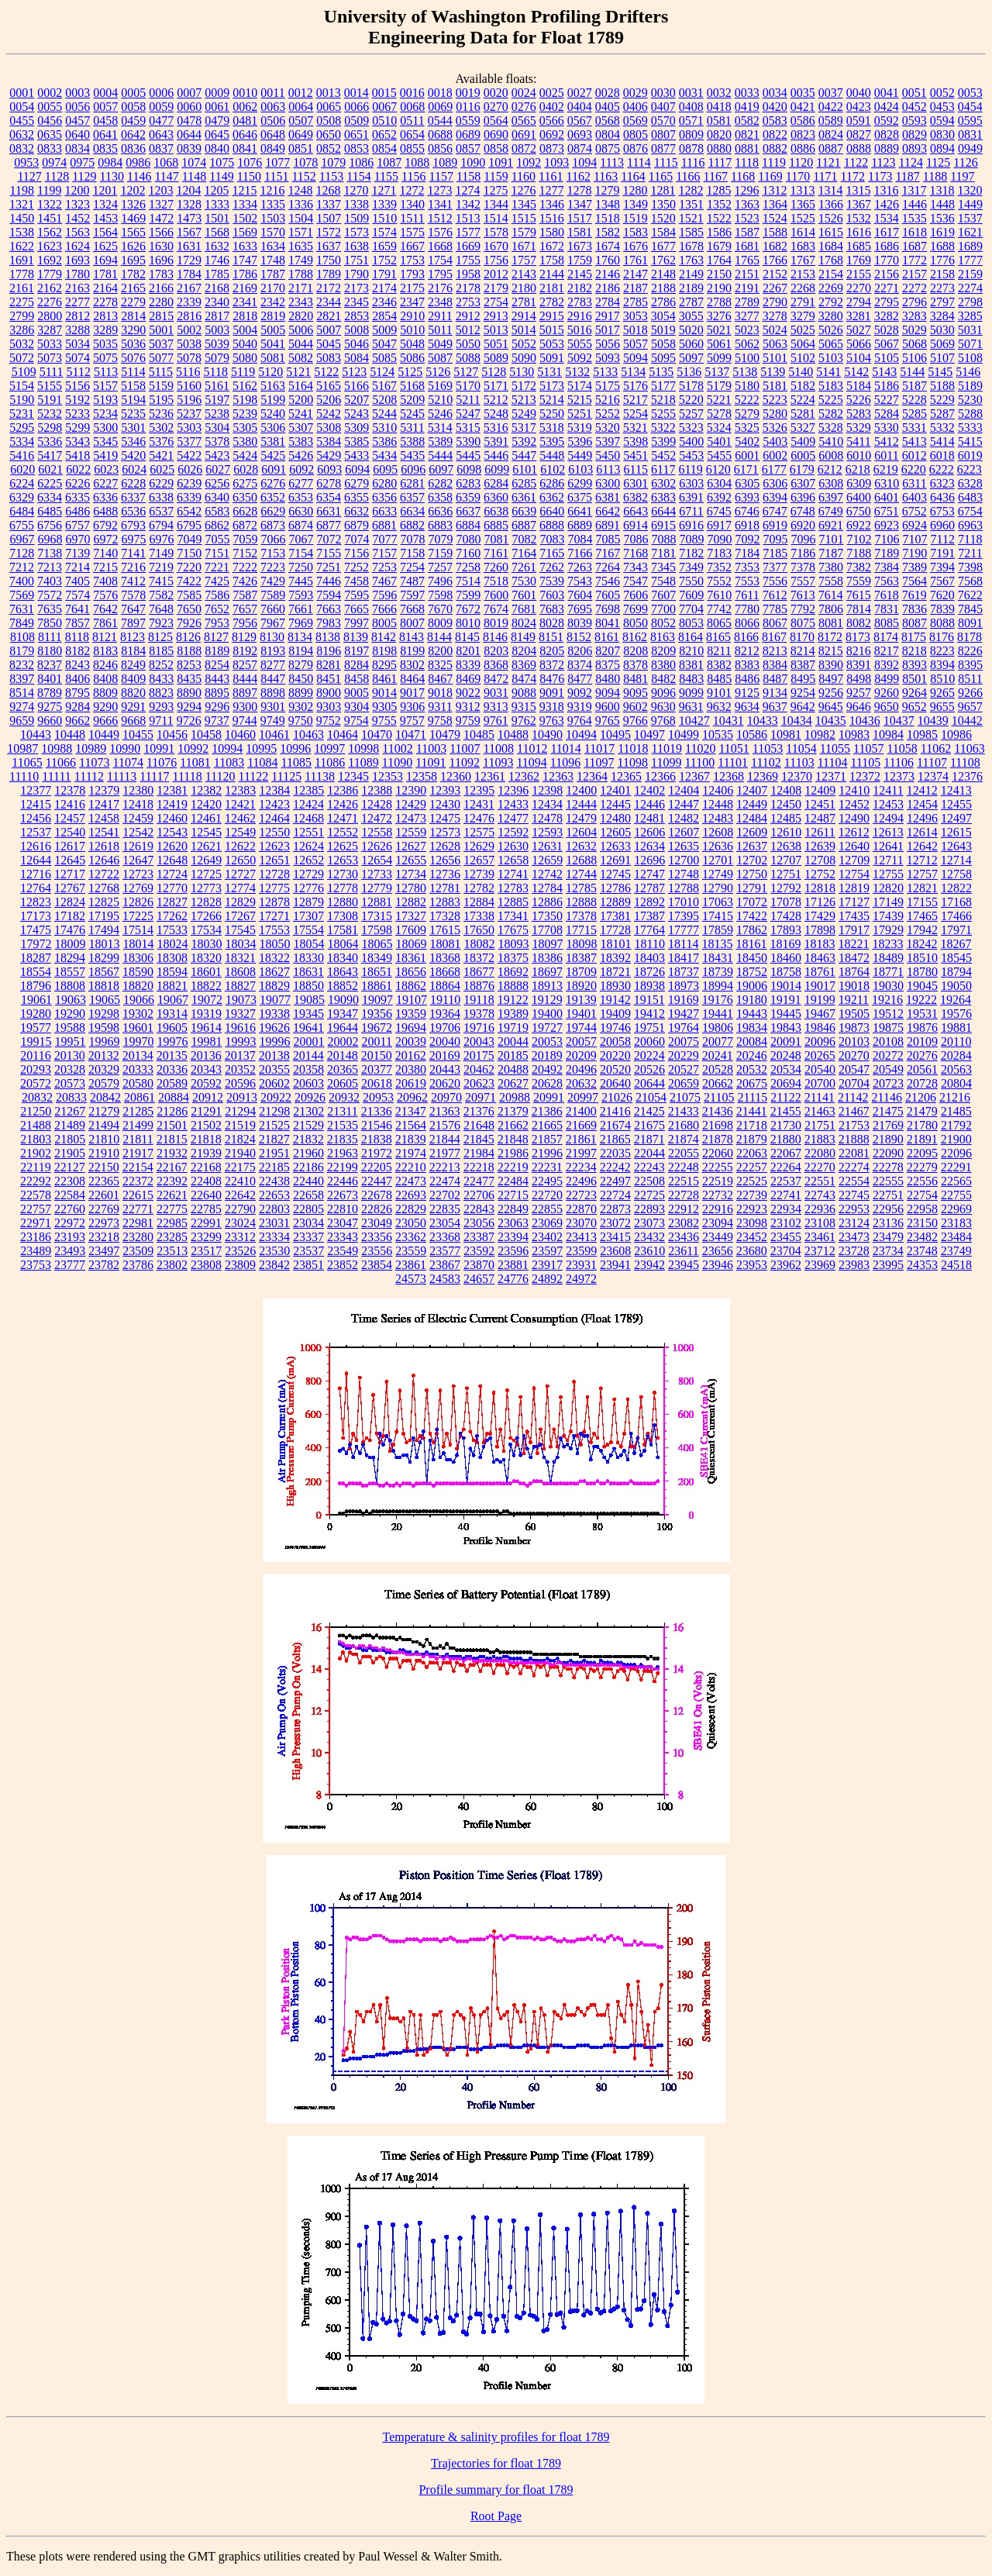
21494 (103, 1125)
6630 (300, 511)
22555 (888, 1181)
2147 (635, 274)
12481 (649, 818)
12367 (694, 776)
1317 (913, 190)
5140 (800, 371)
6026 (189, 469)
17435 (854, 915)
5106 (914, 357)
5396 (579, 441)
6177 (774, 469)
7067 (301, 539)
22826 (376, 1209)
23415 (615, 1236)
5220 (691, 399)
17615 (444, 929)
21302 (308, 1111)
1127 (29, 176)
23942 (649, 1264)
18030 (206, 943)
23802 (172, 1264)
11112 (89, 776)
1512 (440, 218)
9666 (105, 720)
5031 (970, 329)
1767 (802, 260)
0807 (663, 134)
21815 (172, 1139)
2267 (775, 288)
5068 (914, 343)
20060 (649, 1041)
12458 (103, 818)
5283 (858, 413)
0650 (328, 134)
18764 (854, 971)
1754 (440, 260)
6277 (300, 483)
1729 (189, 260)
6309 (858, 483)
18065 (377, 943)
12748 (683, 874)
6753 (942, 511)
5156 (77, 385)
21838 (376, 1139)
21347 (410, 1111)
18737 (683, 971)
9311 (440, 706)
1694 (105, 260)
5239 (244, 413)
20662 (717, 1083)
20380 (410, 1069)
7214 (77, 567)
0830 (942, 134)
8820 (133, 692)
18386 (547, 957)
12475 (444, 818)
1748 (272, 260)
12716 (35, 874)
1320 (969, 190)
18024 (172, 943)
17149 (888, 902)
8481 (635, 678)
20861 (139, 1097)
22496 (581, 1181)
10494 (581, 734)
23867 (444, 1264)
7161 (496, 553)
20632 (581, 1083)
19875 (888, 1027)
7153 (272, 553)
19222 (921, 999)
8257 (244, 664)
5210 (440, 399)
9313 (496, 706)
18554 (35, 971)
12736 (444, 874)
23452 (751, 1236)
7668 (412, 609)
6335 (77, 497)
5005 (272, 329)
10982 (819, 734)
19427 (683, 1013)
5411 (858, 441)
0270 (496, 106)
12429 (410, 804)
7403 (49, 581)
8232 (21, 664)
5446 (496, 455)
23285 (172, 1236)
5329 (858, 427)
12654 (376, 860)
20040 (444, 1041)
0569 (635, 120)
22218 (478, 1167)
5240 (272, 413)
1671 (524, 246)
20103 (854, 1041)
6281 (412, 483)
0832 (21, 148)
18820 (137, 985)
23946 (717, 1264)
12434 (547, 804)
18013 (104, 943)
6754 (970, 511)
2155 (858, 274)
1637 (328, 246)
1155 (386, 176)
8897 (244, 692)
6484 (21, 511)
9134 (775, 692)
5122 (326, 371)
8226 (970, 650)
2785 (635, 302)
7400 (21, 581)
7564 (914, 581)
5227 (886, 399)
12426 (342, 804)
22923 (751, 1209)
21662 (513, 1125)
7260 (496, 567)
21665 (547, 1125)
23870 (478, 1264)
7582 (161, 595)
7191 (942, 553)
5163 (272, 385)
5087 (440, 357)
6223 (969, 469)
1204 (188, 190)
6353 (300, 497)
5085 (384, 357)
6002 (775, 455)
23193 (69, 1236)
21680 (683, 1125)
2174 (384, 288)
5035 (105, 343)
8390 (830, 664)
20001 (309, 1041)
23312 (240, 1236)
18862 (410, 985)
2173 (356, 288)
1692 (49, 260)
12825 (103, 902)
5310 (384, 427)
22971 (35, 1222)
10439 (933, 720)
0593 (914, 120)
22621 (172, 1195)
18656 (410, 971)
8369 (524, 664)
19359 (410, 1013)
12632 (581, 846)
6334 (49, 497)
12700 (683, 860)
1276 (523, 190)
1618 (914, 232)
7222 (244, 567)
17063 (717, 902)
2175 (412, 288)
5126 (437, 371)
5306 (272, 427)
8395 (970, 664)
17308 (342, 915)
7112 (943, 539)
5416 (21, 455)
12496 (922, 818)
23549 (342, 1250)
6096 (413, 469)
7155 (328, 553)
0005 (133, 92)
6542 (189, 511)
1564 (105, 232)
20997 (582, 1097)
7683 (551, 609)
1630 (161, 246)
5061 (719, 343)
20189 (547, 1055)
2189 (691, 288)
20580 (137, 1083)
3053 (635, 315)
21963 (342, 1153)
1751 (356, 260)
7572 (49, 595)
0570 (663, 120)
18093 (513, 943)
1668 (440, 246)
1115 (666, 162)
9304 (356, 706)
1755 (468, 260)
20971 (480, 1097)
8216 (858, 650)
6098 (468, 469)
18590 (137, 971)
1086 (361, 162)
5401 (719, 441)
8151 (551, 636)
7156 (356, 553)
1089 (444, 162)
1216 (272, 190)
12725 (206, 874)
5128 (493, 371)
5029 (914, 329)
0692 (551, 134)
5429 (328, 455)
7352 (719, 567)
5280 (775, 413)
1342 (468, 204)
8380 (663, 664)
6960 (942, 525)
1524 (775, 218)
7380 (830, 567)
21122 (785, 1097)
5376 (161, 441)
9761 (496, 720)
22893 (649, 1209)
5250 (551, 413)
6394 (775, 497)
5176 (635, 385)
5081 (272, 357)
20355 (274, 1069)
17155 (922, 902)
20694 (785, 1083)
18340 (342, 957)
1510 (384, 218)
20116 (35, 1055)
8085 (886, 622)
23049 (376, 1222)
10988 (56, 748)
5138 (744, 371)
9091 (551, 692)
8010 (468, 622)
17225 (137, 915)
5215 (579, 399)
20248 (785, 1055)
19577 (35, 1027)
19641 (308, 1027)
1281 (662, 190)
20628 (547, 1083)
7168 (635, 553)
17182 (69, 915)
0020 (496, 92)
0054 (21, 106)
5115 (161, 371)
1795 (440, 274)
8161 (606, 636)
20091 (785, 1041)
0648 (272, 134)
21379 (513, 1111)
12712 (922, 860)
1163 (606, 176)
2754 (496, 302)
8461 (384, 678)
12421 (240, 804)
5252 (607, 413)
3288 (77, 329)
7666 (384, 609)
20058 (615, 1041)
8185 (161, 650)
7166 (579, 553)
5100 (747, 357)
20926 (310, 1097)
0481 (244, 120)
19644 (342, 1027)
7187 (830, 553)
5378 (217, 441)
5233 (77, 413)
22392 (172, 1181)
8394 (942, 664)
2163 (77, 288)
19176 (717, 999)
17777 (683, 929)
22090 (888, 1153)
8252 (161, 664)
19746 (615, 1027)
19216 (887, 999)
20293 (35, 1069)
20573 (69, 1083)
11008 (499, 748)
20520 (615, 1069)
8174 (885, 636)
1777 (970, 260)
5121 (298, 371)
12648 (172, 860)
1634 (272, 246)
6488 (105, 511)
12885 (513, 902)
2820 (300, 315)
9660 (49, 720)
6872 (244, 525)
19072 (206, 999)
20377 (376, 1069)
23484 (956, 1236)
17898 (819, 929)
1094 (584, 162)
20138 (274, 1055)
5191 (49, 399)
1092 (528, 162)
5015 (551, 329)
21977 (444, 1153)
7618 (886, 595)
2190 (719, 288)
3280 (830, 315)
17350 (547, 915)
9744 (244, 720)
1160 (524, 176)
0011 (272, 92)
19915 (36, 1041)
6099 (496, 469)
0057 (105, 106)
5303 (189, 427)
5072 (21, 357)
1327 (161, 204)
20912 (207, 1097)
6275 (244, 483)
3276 (719, 315)
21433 (683, 1111)
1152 (303, 176)
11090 (397, 762)
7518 (496, 581)
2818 (244, 315)
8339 (468, 664)
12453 (888, 804)
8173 (858, 636)
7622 (970, 595)
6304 (719, 483)
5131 (549, 371)
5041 (272, 343)
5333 (970, 427)
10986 (956, 734)
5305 (244, 427)
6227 (105, 483)
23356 (376, 1236)
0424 (886, 106)
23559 (410, 1250)
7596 (384, 595)
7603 (551, 595)
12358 (421, 776)
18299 (103, 957)
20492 (547, 1069)
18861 (376, 985)
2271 (886, 288)
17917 (854, 929)
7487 (412, 581)
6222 (941, 469)
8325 (440, 664)
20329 (103, 1069)
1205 (216, 190)
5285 (914, 413)
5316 (496, 427)
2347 (412, 302)
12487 (819, 818)
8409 (133, 678)
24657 (478, 1278)
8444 (244, 678)
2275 (21, 302)
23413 (581, 1236)
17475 (35, 929)
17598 (376, 929)
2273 (942, 288)
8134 (300, 636)
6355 (356, 497)
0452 (914, 106)
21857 (547, 1139)
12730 (342, 874)
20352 (240, 1069)
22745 (854, 1195)
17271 (274, 915)
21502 (206, 1125)
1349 (635, 204)
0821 (747, 134)
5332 (942, 427)
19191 (785, 999)
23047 (342, 1222)
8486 (747, 678)
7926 (189, 622)
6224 (21, 483)
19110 (445, 999)
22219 (513, 1167)
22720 (547, 1195)
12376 (967, 776)
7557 (802, 581)
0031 (691, 92)
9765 (607, 720)
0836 (133, 148)
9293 (161, 706)
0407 (663, 106)
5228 (914, 399)
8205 (551, 650)
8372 (551, 664)
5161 (217, 385)
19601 (137, 1027)
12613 (888, 832)
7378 (802, 567)
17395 (683, 915)
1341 (440, 204)
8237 (49, 664)
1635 (300, 246)
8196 (328, 650)
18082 (479, 943)
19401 (581, 1013)
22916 (717, 1209)
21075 (685, 1097)
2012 (496, 274)
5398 (635, 441)
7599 (468, 595)
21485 (956, 1111)
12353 (387, 776)
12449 (751, 804)
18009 (70, 943)
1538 (21, 232)
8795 (77, 692)
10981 (785, 734)
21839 (410, 1139)
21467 (854, 1111)
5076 (133, 357)
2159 (970, 274)
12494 (888, 818)
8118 (77, 636)
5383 (300, 441)
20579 (103, 1083)
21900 (956, 1139)
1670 (496, 246)
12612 (854, 832)
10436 (864, 720)
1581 (579, 232)
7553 (747, 581)
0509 (356, 120)
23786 (137, 1264)
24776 (513, 1278)
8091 (970, 622)
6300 (607, 483)
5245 (412, 413)
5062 (747, 343)
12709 (854, 860)
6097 (441, 469)
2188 (663, 288)
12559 (410, 832)
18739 (717, 971)
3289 (105, 329)
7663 (328, 609)
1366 (830, 204)
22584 (69, 1195)
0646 (244, 134)
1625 (105, 246)
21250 (35, 1111)
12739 (478, 874)
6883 (440, 525)
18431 (717, 957)
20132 (103, 1055)
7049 (189, 539)
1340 (412, 204)
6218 (858, 469)
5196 (189, 399)
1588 (775, 232)
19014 (785, 985)
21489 (69, 1125)
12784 (547, 888)
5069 (942, 343)
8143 (411, 636)
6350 (244, 497)
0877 (663, 148)
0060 (189, 106)
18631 (308, 971)
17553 (274, 929)
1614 (802, 232)
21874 (683, 1139)
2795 (886, 302)
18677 (478, 971)
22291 (956, 1167)
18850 (308, 985)
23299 (206, 1236)
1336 (300, 204)
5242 (328, 413)
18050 (275, 943)
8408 (105, 678)
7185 (775, 553)
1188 (935, 176)
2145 (579, 274)
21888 (854, 1139)
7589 (272, 595)
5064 (802, 343)
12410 (854, 790)
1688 (942, 246)
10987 (22, 748)
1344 (496, 204)
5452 (663, 455)
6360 (496, 497)
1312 (774, 190)
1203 (160, 190)
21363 (444, 1111)
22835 (444, 1209)
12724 (172, 874)
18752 (751, 971)
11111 (56, 776)
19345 (308, 1013)
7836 (914, 609)
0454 (970, 106)
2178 (468, 288)
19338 (274, 1013)
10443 (35, 734)
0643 (161, 134)
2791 (802, 302)
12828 (206, 902)
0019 (468, 92)
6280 (384, 483)
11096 (565, 762)
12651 (274, 860)
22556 (922, 1181)
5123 (354, 371)
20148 (342, 1055)
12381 (172, 790)
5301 (133, 427)
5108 (970, 357)
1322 (49, 204)
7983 (328, 622)
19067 (172, 999)
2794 (858, 302)
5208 (384, 399)
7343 (635, 567)
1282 (690, 190)
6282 (440, 483)
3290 (133, 329)
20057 (581, 1041)
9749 (272, 720)
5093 (607, 357)
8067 (775, 622)
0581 (719, 120)
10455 (137, 734)
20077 (717, 1041)
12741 (513, 874)
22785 (206, 1209)
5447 (524, 455)
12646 (103, 860)
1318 (941, 190)
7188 (858, 553)
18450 (751, 957)
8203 (496, 650)
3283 (914, 315)
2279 (133, 302)
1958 (468, 274)
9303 (328, 706)
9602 (635, 706)
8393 (914, 664)
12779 (376, 888)
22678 (376, 1195)
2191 (747, 288)
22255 (717, 1167)
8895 (217, 692)
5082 (300, 357)
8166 (746, 636)
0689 (468, 134)
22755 (956, 1195)
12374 (933, 776)
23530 (274, 1250)
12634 (649, 846)
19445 (785, 1013)
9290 (105, 706)
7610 (719, 595)
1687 (914, 246)
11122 (254, 776)
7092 (747, 539)
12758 (956, 874)
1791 (384, 274)
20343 (206, 1069)
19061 (36, 999)
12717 (69, 874)
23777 (69, 1264)
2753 (468, 302)
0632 (21, 134)
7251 (328, 567)
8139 (355, 636)
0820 (719, 134)
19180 (751, 999)
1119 (774, 162)
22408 (206, 1181)
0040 (858, 92)
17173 (35, 915)
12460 (172, 818)
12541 (103, 832)
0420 (775, 106)
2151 (747, 274)
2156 (886, 274)
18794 (956, 971)
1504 (300, 218)
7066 (273, 539)
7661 (300, 609)
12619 (137, 846)
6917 (719, 525)
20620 (444, 1083)
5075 (105, 357)
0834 (77, 148)
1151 (276, 176)
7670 (440, 609)
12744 (581, 874)
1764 (719, 260)
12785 (581, 888)
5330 (886, 427)
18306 (137, 957)
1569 (244, 232)
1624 (77, 246)
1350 (663, 204)
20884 (173, 1097)
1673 (579, 246)
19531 (922, 1013)
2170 (272, 288)
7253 (384, 567)
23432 (649, 1236)
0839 (189, 148)
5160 (189, 385)
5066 (858, 343)
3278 (775, 315)
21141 (819, 1097)
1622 (21, 246)
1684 (830, 246)
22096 (956, 1153)
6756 (49, 525)
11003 (431, 748)
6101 (524, 469)
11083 (229, 762)
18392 (615, 957)
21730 (785, 1125)
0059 (161, 106)
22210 (410, 1167)
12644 (35, 860)
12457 (69, 818)
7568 (970, 581)
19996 (275, 1041)
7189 (886, 553)
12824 (69, 902)
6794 (161, 525)
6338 (161, 497)
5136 (689, 371)
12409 (819, 790)
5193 (105, 399)
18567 (103, 971)
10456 (172, 734)
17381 (615, 915)
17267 (240, 915)
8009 (440, 622)
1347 (579, 204)
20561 (922, 1069)
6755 (21, 525)
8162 (634, 636)
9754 (356, 720)
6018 (942, 455)
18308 (172, 957)
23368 (444, 1236)
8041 (607, 622)
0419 (747, 106)
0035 (802, 92)
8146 (495, 636)
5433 (356, 455)
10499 (683, 734)
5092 (579, 357)
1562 (49, 232)
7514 (468, 581)
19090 (343, 999)
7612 (775, 595)
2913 (496, 315)
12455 (956, 804)
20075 (683, 1041)
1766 (775, 260)
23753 (35, 1264)
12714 (956, 860)
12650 (240, 860)
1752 (384, 260)
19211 (854, 999)
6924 (914, 525)
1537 (970, 218)
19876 (922, 1027)
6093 (329, 469)
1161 (551, 176)
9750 (300, 720)
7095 (775, 539)
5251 (579, 413)
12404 (683, 790)
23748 (922, 1250)
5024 (775, 329)
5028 (886, 329)
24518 (956, 1264)
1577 (468, 232)
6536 (133, 511)
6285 (524, 483)
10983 (854, 734)
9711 (161, 720)
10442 (967, 720)
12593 (547, 832)
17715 (581, 929)
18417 (683, 957)
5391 (496, 441)
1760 (607, 260)
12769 (137, 888)
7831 (886, 609)
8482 (663, 678)
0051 (914, 92)
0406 (635, 106)
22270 (819, 1167)
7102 (859, 539)
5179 (719, 385)
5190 (21, 399)
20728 (922, 1083)
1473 (189, 218)
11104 (833, 762)
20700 (819, 1083)
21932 (172, 1153)
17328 (444, 915)
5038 (189, 343)
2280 (161, 302)
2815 (161, 315)
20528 (717, 1069)
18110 (650, 943)
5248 (496, 413)
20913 (241, 1097)
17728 (615, 929)
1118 (747, 162)
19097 (377, 999)
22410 (240, 1181)
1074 (193, 162)
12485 (785, 818)
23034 (308, 1222)
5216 (607, 399)
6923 (886, 525)
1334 (244, 204)
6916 (691, 525)
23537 (308, 1250)
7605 (607, 595)
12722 (103, 874)
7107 (915, 539)
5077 (161, 357)
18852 (342, 985)
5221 (719, 399)
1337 (328, 204)
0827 (858, 134)
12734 (410, 874)
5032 (21, 343)
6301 (635, 483)
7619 (914, 595)
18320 (206, 957)
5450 (607, 455)
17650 (478, 929)
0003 (77, 92)
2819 (272, 315)
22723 (581, 1195)
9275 (49, 706)
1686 (886, 246)
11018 (633, 748)
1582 (607, 232)
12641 (888, 846)
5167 (384, 385)
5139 (772, 371)
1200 (76, 190)
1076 (249, 162)
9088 (524, 692)
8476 (551, 678)
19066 (138, 999)
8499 (886, 678)
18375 (513, 957)
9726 (189, 720)
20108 (888, 1041)
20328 (69, 1069)
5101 (775, 357)
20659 (683, 1083)
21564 (410, 1125)
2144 (551, 274)
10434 (796, 720)
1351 (691, 204)
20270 (854, 1055)
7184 (747, 553)
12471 (342, 818)
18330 (308, 957)
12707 (785, 860)
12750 (751, 874)
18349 (376, 957)
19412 (649, 1013)
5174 (579, 385)
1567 (189, 232)
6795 (189, 525)
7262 (551, 567)
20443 (444, 1069)
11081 (195, 762)
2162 (49, 288)
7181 (663, 553)
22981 (137, 1222)
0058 (133, 106)
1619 (942, 232)
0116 (468, 106)
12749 (717, 874)
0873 (551, 148)
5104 (858, 357)
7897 (133, 622)
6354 (328, 497)
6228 (133, 483)
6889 (579, 525)
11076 (161, 762)
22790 (240, 1209)
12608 (717, 832)
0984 (110, 162)
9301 (272, 706)
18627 (274, 971)
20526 (649, 1069)
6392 (719, 497)
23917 (547, 1264)
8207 (607, 650)
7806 (830, 609)
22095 (922, 1153)
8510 (942, 678)
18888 (513, 985)
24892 (547, 1278)
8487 (775, 678)
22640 (206, 1195)
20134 (137, 1055)
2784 (607, 302)
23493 (69, 1250)
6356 (384, 497)
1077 (277, 162)
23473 (854, 1236)
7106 (887, 539)
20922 (275, 1097)
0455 (21, 120)
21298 (274, 1111)
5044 (300, 343)
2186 (607, 288)
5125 (410, 371)
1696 (161, 260)
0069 (440, 106)
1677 (663, 246)
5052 (524, 343)
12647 (137, 860)
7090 (720, 539)
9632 (719, 706)
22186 (308, 1167)
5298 (49, 427)
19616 (240, 1027)
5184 (858, 385)
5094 (635, 357)
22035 (615, 1153)
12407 (751, 790)
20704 (854, 1083)
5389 (440, 441)
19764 (683, 1027)
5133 (605, 371)
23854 (376, 1264)
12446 (649, 804)
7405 (77, 581)
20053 (547, 1041)
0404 (579, 106)
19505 (854, 1013)
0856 (440, 148)
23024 (240, 1222)
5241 (300, 413)
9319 (579, 706)
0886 (802, 148)
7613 (802, 595)
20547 (854, 1069)
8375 (607, 664)
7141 (133, 553)
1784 (189, 274)
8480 (607, 678)
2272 (914, 288)
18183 (819, 943)
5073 (49, 357)
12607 (683, 832)
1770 (886, 260)
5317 (524, 427)
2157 (914, 274)
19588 (69, 1027)
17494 (103, 929)
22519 (717, 1181)
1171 (825, 176)
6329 (21, 497)
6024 (134, 469)
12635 (683, 846)
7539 (551, 581)
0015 (384, 92)
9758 (440, 720)
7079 (441, 539)
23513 (172, 1250)
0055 (49, 106)
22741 (785, 1195)
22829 (410, 1209)
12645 (69, 860)
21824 (240, 1139)
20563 (956, 1069)
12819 (854, 888)
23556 (376, 1250)
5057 (635, 343)
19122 (513, 999)
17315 (376, 915)
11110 (24, 776)
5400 (691, 441)
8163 (662, 636)
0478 (189, 120)
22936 (819, 1209)
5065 (830, 343)
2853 (356, 315)
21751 (819, 1125)
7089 (692, 539)
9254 (802, 692)
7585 (189, 595)
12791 (751, 888)
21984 (478, 1153)
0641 (105, 134)
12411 (888, 790)
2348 (440, 302)
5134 (633, 371)
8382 (719, 664)
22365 (103, 1181)
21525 (274, 1125)
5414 (942, 441)
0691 (524, 134)
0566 (551, 120)
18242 (921, 943)
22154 (137, 1167)
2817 (217, 315)
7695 (579, 609)
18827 (240, 985)
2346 (384, 302)
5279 (747, 413)
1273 (439, 190)
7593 (300, 595)
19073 (241, 999)
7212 (21, 567)
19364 (444, 1013)
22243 (649, 1167)
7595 (356, 595)
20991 (548, 1097)
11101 (733, 762)
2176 (440, 288)
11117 (154, 776)
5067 (886, 343)
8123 (132, 636)
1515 (524, 218)
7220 (189, 567)
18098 (582, 943)
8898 (272, 692)
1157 (441, 176)
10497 (649, 734)
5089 (496, 357)
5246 (440, 413)
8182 (77, 650)
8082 (858, 622)
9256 (830, 692)
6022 (78, 469)
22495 (547, 1181)
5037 (161, 343)
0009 (217, 92)
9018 (440, 692)
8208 (635, 650)
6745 (719, 511)
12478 (547, 818)
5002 (189, 329)
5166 (356, 385)
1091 (500, 162)
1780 (77, 274)
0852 (328, 148)
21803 (35, 1139)
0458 (105, 120)
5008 (356, 329)
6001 (747, 455)
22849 (513, 1209)
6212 (830, 469)
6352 (272, 497)
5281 (802, 413)
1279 (606, 190)
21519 (240, 1125)
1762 (663, 260)
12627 (410, 846)
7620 (942, 595)
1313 (802, 190)
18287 (35, 957)
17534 (206, 929)
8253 (189, 664)
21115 (752, 1097)
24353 (922, 1264)
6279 (356, 483)
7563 (886, 581)
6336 (105, 497)
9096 (663, 692)
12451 (819, 804)
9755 (384, 720)
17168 (956, 902)
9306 (412, 706)
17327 (410, 915)
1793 (412, 274)
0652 (384, 134)
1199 (49, 190)
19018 (854, 985)
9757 (412, 720)
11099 (666, 762)
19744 (581, 1027)
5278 (719, 413)
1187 (907, 176)
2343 (300, 302)
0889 (886, 148)
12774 (240, 888)
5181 (775, 385)
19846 (819, 1027)
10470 (376, 734)
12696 (649, 860)
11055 (835, 748)
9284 (77, 706)
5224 (802, 399)
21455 (785, 1111)
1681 (747, 246)
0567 (579, 120)
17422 (751, 915)
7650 (189, 609)
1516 (551, 218)
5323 (691, 427)
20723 (888, 1083)
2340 (217, 302)
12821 (922, 888)
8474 (524, 678)
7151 (217, 553)
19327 (240, 1013)
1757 (524, 260)
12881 (376, 902)
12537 (35, 832)
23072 (615, 1222)
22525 (751, 1181)
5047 (384, 343)
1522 (719, 218)
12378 (69, 790)
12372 (864, 776)
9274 (21, 706)
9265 (942, 692)
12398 (547, 790)
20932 (344, 1097)
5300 (105, 427)
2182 (579, 288)
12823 (35, 902)
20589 (172, 1083)
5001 (161, 329)
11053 (768, 748)
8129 (244, 636)
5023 (747, 329)
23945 (683, 1264)
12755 (888, 874)
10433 (762, 720)
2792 (830, 302)
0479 (217, 120)
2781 (524, 302)
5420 (133, 455)
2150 (719, 274)
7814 (858, 609)
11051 (733, 748)
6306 (775, 483)
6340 (217, 497)
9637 (775, 706)
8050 (635, 622)
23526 (240, 1250)
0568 (607, 120)
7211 (970, 553)
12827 (172, 902)
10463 (308, 734)
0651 (356, 134)
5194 (133, 399)
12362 (523, 776)
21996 (547, 1153)
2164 (105, 288)
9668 (133, 720)
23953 (751, 1264)
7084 (580, 539)
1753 (412, 260)
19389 (513, 1013)
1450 (21, 218)
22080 (819, 1153)
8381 (691, 664)
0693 (579, 134)
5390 (468, 441)
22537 (785, 1181)
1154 (358, 176)
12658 (513, 860)
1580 (551, 232)
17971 (956, 929)
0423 (858, 106)
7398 (970, 567)
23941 (615, 1264)
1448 (942, 204)
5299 (77, 427)
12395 (478, 790)
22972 (69, 1222)
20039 (410, 1041)
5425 (272, 455)
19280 (35, 1013)
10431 (728, 720)
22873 (615, 1209)
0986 (138, 162)
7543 (579, 581)
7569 (21, 595)
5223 (775, 399)
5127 (465, 371)
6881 (384, 525)
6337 (133, 497)
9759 (468, 720)
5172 (524, 385)
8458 (356, 678)
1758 (551, 260)
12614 (922, 832)
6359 (468, 497)
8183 (105, 650)
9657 (970, 706)
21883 (819, 1139)
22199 (342, 1167)
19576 (956, 1013)
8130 (272, 636)
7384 (886, 567)
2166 (161, 288)
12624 (308, 846)
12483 (717, 818)
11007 (465, 748)
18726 (649, 971)
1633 (244, 246)
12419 (172, 804)
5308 (328, 427)
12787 (649, 888)
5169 (440, 385)
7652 (217, 609)
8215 (830, 650)
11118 (187, 776)
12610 (785, 832)
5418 (77, 455)
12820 (888, 888)
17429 (819, 915)
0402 (551, 106)
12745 (615, 874)
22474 (444, 1181)
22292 (35, 1181)
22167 (172, 1167)
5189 (970, 385)
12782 (478, 888)
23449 (717, 1236)
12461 (206, 818)
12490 (854, 818)
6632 (356, 511)
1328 (189, 204)
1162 (579, 176)
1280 (634, 190)
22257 (751, 1167)
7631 (21, 609)
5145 (940, 371)
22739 (751, 1195)
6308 (830, 483)
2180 (524, 288)
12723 (137, 874)
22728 (683, 1195)
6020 (22, 469)
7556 (775, 581)
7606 (635, 595)
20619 (410, 1083)
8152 (579, 636)
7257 (440, 567)
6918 (747, 525)
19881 (956, 1027)
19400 (547, 1013)
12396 (513, 790)
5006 (300, 329)
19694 (410, 1027)
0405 (607, 106)
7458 (356, 581)
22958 (922, 1209)
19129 (547, 999)
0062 (244, 106)
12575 (478, 832)
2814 (133, 315)
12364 (592, 776)
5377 (189, 441)
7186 (802, 553)
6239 (189, 483)
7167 (607, 553)
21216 (954, 1097)
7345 (663, 567)
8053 (691, 622)
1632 (217, 246)
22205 (376, 1167)
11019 (667, 748)
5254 (635, 413)
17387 (649, 915)
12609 (751, 832)
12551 (308, 832)
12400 (581, 790)
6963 (970, 525)
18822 (206, 985)
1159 (496, 176)
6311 (914, 483)
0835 (105, 148)
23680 (751, 1250)
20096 (819, 1041)
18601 (206, 971)
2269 (830, 288)
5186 (886, 385)
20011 (377, 1041)
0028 (607, 92)
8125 (160, 636)
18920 (581, 985)
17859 (717, 929)
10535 (717, 734)
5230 (970, 399)
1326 (133, 204)
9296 (217, 706)
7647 (133, 609)
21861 (581, 1139)
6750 (858, 511)
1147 (166, 176)
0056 (77, 106)
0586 (802, 120)
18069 (411, 943)
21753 (854, 1125)
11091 (430, 762)
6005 (802, 455)
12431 (478, 804)
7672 (468, 609)
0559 (468, 120)
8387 (802, 664)
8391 (858, 664)
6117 (663, 469)
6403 (914, 497)
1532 (858, 218)
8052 (663, 622)
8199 (412, 650)
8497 (830, 678)
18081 (445, 943)
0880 (719, 148)
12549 (240, 832)
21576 (444, 1125)
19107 (411, 999)
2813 (105, 315)
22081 (854, 1153)
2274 (970, 288)
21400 (581, 1111)
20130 (69, 1055)
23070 (581, 1222)
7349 (691, 567)
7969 (300, 622)
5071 (970, 343)
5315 (468, 427)
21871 (649, 1139)
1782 (133, 274)
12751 (785, 874)
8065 (719, 622)
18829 (274, 985)
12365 (626, 776)
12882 (410, 902)
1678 (691, 246)
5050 (468, 343)
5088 (468, 357)
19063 (70, 999)
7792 (802, 609)
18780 (922, 971)
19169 (683, 999)
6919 (775, 525)
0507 (300, 120)
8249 (133, 664)
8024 (524, 622)
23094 (717, 1222)
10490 (547, 734)
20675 (751, 1083)
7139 (77, 553)
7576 (105, 595)
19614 (206, 1027)
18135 (716, 943)
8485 (719, 678)
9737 (217, 720)
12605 (615, 832)
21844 (444, 1139)
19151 (649, 999)
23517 (206, 1250)
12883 (444, 902)
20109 (922, 1041)
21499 (137, 1125)
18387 (581, 957)
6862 (217, 525)
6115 (636, 469)
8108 (22, 636)
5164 (300, 385)
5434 (384, 455)
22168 (206, 1167)
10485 (478, 734)
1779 (49, 274)
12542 (137, 832)
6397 (830, 497)
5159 (161, 385)
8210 (691, 650)
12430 (444, 804)
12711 (888, 860)
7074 (357, 539)
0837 (161, 148)
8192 (244, 650)
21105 (719, 1097)
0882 (775, 148)
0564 (496, 120)
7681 (524, 609)
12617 (69, 846)
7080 (468, 539)
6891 (607, 525)
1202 (132, 190)
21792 (956, 1125)
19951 (70, 1041)
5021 (719, 329)
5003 (217, 329)
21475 (888, 1111)
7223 (272, 567)
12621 (206, 846)
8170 (802, 636)
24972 (581, 1278)
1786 (244, 274)
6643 (635, 511)
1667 (412, 246)
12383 (240, 790)
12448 (717, 804)
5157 (105, 385)
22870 (581, 1209)
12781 (444, 888)
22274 (854, 1167)
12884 (478, 902)
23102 (785, 1222)
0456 (49, 120)
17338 (478, 915)
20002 (343, 1041)
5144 (912, 371)
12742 (547, 874)
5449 (579, 455)
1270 (355, 190)
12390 (410, 790)
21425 (649, 1111)
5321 (635, 427)
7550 (691, 581)
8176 (941, 636)
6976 (162, 539)
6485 (49, 511)
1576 (440, 232)
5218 (663, 399)
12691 (615, 860)
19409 (615, 1013)
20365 (342, 1069)
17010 (683, 902)
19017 (819, 985)
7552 (719, 581)
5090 (524, 357)
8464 (412, 678)
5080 (244, 357)
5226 (858, 399)
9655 (942, 706)
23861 (410, 1264)
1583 (635, 232)
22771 (137, 1209)
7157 (384, 553)
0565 (524, 120)
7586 (217, 595)
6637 (468, 511)
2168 (217, 288)
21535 (342, 1125)
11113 (121, 776)
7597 (412, 595)
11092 (465, 762)
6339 (189, 497)
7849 (21, 622)
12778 (342, 888)
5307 (300, 427)
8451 (328, 678)
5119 (243, 371)
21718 (751, 1125)
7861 (105, 622)
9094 (607, 692)
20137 (240, 1055)
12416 (69, 804)
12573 (444, 832)
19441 (717, 1013)
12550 (274, 832)
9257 (858, 692)
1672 (551, 246)
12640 (854, 846)
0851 (300, 148)
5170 (468, 385)
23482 (922, 1236)
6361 (524, 497)
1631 (189, 246)
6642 (607, 511)
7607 (663, 595)
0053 (970, 92)
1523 (747, 218)
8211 (719, 650)
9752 (328, 720)
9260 (886, 692)
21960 (308, 1153)
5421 (161, 455)
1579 (524, 232)
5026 (830, 329)
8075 (802, 622)
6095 (385, 469)
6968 (50, 539)
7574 (77, 595)
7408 (105, 581)
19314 (172, 1013)
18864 (444, 985)
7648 (161, 609)
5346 (133, 441)
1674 (607, 246)
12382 (206, 790)
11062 (936, 748)
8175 (913, 636)
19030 (888, 985)
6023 (106, 469)
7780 (747, 609)
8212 (747, 650)
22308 (69, 1181)
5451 (635, 455)
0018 (440, 92)
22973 (103, 1222)
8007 (412, 622)
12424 (308, 804)
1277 (551, 190)
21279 (103, 1111)
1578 (496, 232)
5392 (524, 441)
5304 (217, 427)
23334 (274, 1236)
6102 (552, 469)
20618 (376, 1083)
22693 (410, 1195)
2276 (49, 302)
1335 (272, 204)
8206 (579, 650)
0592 (886, 120)
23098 (751, 1222)
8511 (970, 678)
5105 (886, 357)
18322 (274, 957)
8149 (523, 636)
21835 (342, 1139)
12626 (376, 846)
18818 (103, 985)
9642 (802, 706)
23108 (819, 1222)
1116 (693, 162)
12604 (581, 832)
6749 (830, 511)
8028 (551, 622)
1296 (746, 190)
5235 (133, 413)
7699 (635, 609)
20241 (717, 1055)
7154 (300, 553)
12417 (103, 804)
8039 (579, 622)
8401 (49, 678)
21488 (35, 1125)
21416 (615, 1111)
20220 (615, 1055)
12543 (172, 832)
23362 (410, 1236)
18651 (376, 971)
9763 (551, 720)
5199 (272, 399)
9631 (691, 706)
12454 (922, 804)
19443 (751, 1013)
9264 (914, 692)
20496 (581, 1069)
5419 (105, 455)
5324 (719, 427)
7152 (244, 553)
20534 (785, 1069)
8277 (272, 664)
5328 (830, 427)
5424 (244, 455)
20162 (410, 1055)
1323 (77, 204)
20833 (71, 1097)
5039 (217, 343)
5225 (830, 399)
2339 (189, 302)
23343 (342, 1236)
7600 (496, 595)
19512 (888, 1013)
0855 (412, 148)
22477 (478, 1181)
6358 (440, 497)
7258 (468, 567)
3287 (49, 329)
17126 (819, 902)
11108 (965, 762)
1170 (798, 176)
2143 (524, 274)
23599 (581, 1250)
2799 (21, 315)
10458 (206, 734)
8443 (217, 678)
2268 (802, 288)
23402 (547, 1236)
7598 (440, 595)
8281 (328, 664)
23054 (444, 1222)
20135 (172, 1055)
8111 (50, 636)
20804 (956, 1083)
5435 (412, 455)
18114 (683, 943)
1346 (551, 204)
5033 (49, 343)
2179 (496, 288)
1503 (272, 218)
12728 (274, 874)
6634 (412, 511)
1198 (22, 190)
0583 (775, 120)
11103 (799, 762)
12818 (819, 888)
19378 (478, 1013)
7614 (830, 595)
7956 (244, 622)
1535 (914, 218)
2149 (691, 274)
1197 (962, 176)
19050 (956, 985)
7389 (914, 567)
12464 (274, 818)
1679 (719, 246)
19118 (478, 999)
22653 (274, 1195)
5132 (577, 371)
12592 (513, 832)
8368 (496, 664)
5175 (607, 385)
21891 (922, 1139)
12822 (956, 888)
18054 (309, 943)
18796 (35, 985)
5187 (914, 385)
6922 (858, 525)
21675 (649, 1125)
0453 (942, 106)
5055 (579, 343)
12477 (513, 818)
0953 (26, 162)
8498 (858, 678)
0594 (942, 120)
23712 (819, 1250)
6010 (858, 455)
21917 (137, 1153)
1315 (858, 190)
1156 (413, 176)
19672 (376, 1027)
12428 (376, 804)
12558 (376, 832)
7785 (775, 609)
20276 (922, 1055)
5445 (468, 455)
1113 (612, 162)
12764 (35, 888)
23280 (137, 1236)
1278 (579, 190)
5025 (802, 329)
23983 (854, 1264)
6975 (134, 539)
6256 (217, 483)
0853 (356, 148)
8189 (217, 650)
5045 (328, 343)
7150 (189, 553)
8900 (328, 692)
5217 (635, 399)
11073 (94, 762)
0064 (300, 106)
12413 (956, 790)
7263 (579, 567)
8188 (189, 650)
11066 (61, 762)
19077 (275, 999)
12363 (558, 776)
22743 (819, 1195)
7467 (384, 581)
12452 (854, 804)
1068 (165, 162)
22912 (683, 1209)
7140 (105, 553)
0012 (300, 92)
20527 (683, 1069)
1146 (139, 176)
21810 (103, 1139)
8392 (886, 664)
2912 (468, 315)
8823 (161, 692)
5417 (49, 455)
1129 (84, 176)
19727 (547, 1027)
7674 (496, 609)
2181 (551, 288)
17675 (513, 929)
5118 (216, 371)
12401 (615, 790)
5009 (384, 329)
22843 (478, 1209)
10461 (274, 734)
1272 (411, 190)
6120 (718, 469)
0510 (384, 120)
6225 (49, 483)
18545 (956, 957)
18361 (410, 957)
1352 (719, 204)
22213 (444, 1167)
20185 (513, 1055)
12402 (649, 790)
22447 (376, 1181)
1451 (49, 218)
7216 (133, 567)
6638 (496, 511)
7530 (524, 581)
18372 (478, 957)
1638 (356, 246)
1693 (77, 260)
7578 (133, 595)
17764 (649, 929)
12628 (444, 846)
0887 (830, 148)
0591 (858, 120)
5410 (830, 441)
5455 (719, 455)
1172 (853, 176)
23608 (615, 1250)
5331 (914, 427)
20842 (105, 1097)
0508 (328, 120)
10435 (830, 720)
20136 (206, 1055)
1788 (300, 274)
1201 (104, 190)
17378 (581, 915)
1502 (244, 218)
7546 (607, 581)
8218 (914, 650)
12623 (274, 846)
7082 (524, 539)
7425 (217, 581)
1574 (384, 232)
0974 (54, 162)
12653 (342, 860)
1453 (105, 218)
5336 (49, 441)
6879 (356, 525)
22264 (785, 1167)
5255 (663, 413)
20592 (206, 1083)
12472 (376, 818)
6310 (886, 483)
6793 (133, 525)
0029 (635, 92)
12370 (796, 776)
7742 (719, 609)
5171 (496, 385)
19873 (854, 1027)
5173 (551, 385)
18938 (649, 985)
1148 (194, 176)
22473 (410, 1181)
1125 (938, 162)
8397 (21, 678)
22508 (649, 1181)
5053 (551, 343)
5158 (133, 385)
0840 (217, 148)
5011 (440, 329)
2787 (691, 302)
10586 (751, 734)
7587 (244, 595)
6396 (802, 497)
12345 (353, 776)
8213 (775, 650)
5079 (217, 357)
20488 (513, 1069)
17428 (785, 915)
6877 (328, 525)
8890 (189, 692)
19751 (649, 1027)
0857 (468, 148)
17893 (785, 929)
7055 (217, 539)
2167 (189, 288)
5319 (579, 427)
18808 (69, 985)
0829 (914, 134)
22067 (785, 1153)
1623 (49, 246)
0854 (384, 148)
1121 (828, 162)
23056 (478, 1222)
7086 (636, 539)
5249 (524, 413)
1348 (607, 204)
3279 (802, 315)
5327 (802, 427)
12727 (240, 874)
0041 (886, 92)
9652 (914, 706)
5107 (942, 357)
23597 (547, 1250)
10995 (261, 748)
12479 (581, 818)
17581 (342, 929)
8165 (718, 636)
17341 (513, 915)
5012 (468, 329)
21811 (137, 1139)
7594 (328, 595)
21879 (751, 1139)
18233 (887, 943)
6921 (830, 525)
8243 (77, 664)
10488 (513, 734)
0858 (496, 148)
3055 (691, 315)
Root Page (496, 2516)
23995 (888, 1264)
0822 (775, 134)
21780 (922, 1125)
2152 (775, 274)
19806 (717, 1027)
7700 (663, 609)
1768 (830, 260)
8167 (774, 636)
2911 (440, 315)
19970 (138, 1041)
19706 (444, 1027)
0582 (747, 120)
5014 (524, 329)
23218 (103, 1236)
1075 (221, 162)
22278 (888, 1167)
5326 (775, 427)
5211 (468, 399)
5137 (716, 371)
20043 (478, 1041)
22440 (308, 1181)
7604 (579, 595)
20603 (308, 1083)
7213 (49, 567)
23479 (888, 1236)
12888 (581, 902)
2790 (775, 302)
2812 (77, 315)
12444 (581, 804)
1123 (883, 162)
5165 (328, 385)
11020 (700, 748)
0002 (49, 92)
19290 (69, 1013)
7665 (356, 609)
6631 (328, 511)
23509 (137, 1250)
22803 (274, 1209)
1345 (524, 204)
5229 (942, 399)
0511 (412, 120)
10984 (888, 734)
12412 (922, 790)
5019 (663, 329)
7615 (858, 595)
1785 (217, 274)
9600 (607, 706)
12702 (751, 860)
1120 (801, 162)
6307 (802, 483)
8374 (579, 664)
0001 (21, 92)
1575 (412, 232)
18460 (785, 957)
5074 (77, 357)
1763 (691, 260)
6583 (217, 511)
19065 (104, 999)
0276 (524, 106)
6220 (913, 469)
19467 (819, 1013)
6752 (914, 511)
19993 (241, 1041)
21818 (206, 1139)
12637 (751, 846)
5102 (802, 357)
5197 (217, 399)
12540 (69, 832)
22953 (854, 1209)
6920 (802, 525)
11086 (330, 762)
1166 (688, 176)
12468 (308, 818)
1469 (133, 218)
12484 (751, 818)
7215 (105, 567)
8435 (189, 678)
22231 (547, 1167)
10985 (922, 734)
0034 (775, 92)
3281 (858, 315)
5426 (300, 455)
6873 (272, 525)
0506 (272, 120)
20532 (751, 1069)
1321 (21, 204)
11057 (868, 748)
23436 (683, 1236)
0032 (719, 92)
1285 (718, 190)
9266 (970, 692)
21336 (376, 1111)
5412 (886, 441)
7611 (747, 595)
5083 (328, 357)
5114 (133, 371)
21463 (819, 1111)
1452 (77, 218)
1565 (133, 232)
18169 (785, 943)
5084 (356, 357)
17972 (36, 943)
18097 (547, 943)
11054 (801, 748)
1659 (384, 246)
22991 (206, 1222)
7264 (607, 567)
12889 (615, 902)
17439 (888, 915)
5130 (521, 371)
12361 (489, 776)
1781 (105, 274)
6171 (746, 469)
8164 (690, 636)
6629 (272, 511)
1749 (300, 260)
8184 (133, 650)
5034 (77, 343)
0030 (663, 92)
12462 (240, 818)
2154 (830, 274)
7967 (272, 622)
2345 (356, 302)
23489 (35, 1250)
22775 (172, 1209)
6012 (914, 455)
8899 (300, 692)
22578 (35, 1195)
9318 (551, 706)
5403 (775, 441)
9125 (747, 692)
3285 (970, 315)
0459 (133, 120)
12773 (206, 888)
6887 (524, 525)
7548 (663, 581)
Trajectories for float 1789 (496, 2463)
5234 (105, 413)
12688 (581, 860)
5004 (244, 329)
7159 (440, 553)
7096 (803, 539)
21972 (376, 1153)
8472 (496, 678)
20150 (376, 1055)
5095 (663, 357)
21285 (137, 1111)
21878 (717, 1139)
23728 (854, 1250)
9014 (384, 692)
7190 (914, 553)
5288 (970, 413)
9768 (663, 720)
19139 (581, 999)
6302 (663, 483)
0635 (49, 134)
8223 (942, 650)
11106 (899, 762)
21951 (274, 1153)
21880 (785, 1139)
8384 (775, 664)
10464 (342, 734)
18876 (478, 985)
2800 (49, 315)
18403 (649, 957)
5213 (524, 399)
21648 (478, 1125)
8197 (356, 650)
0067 (384, 106)
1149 (221, 176)
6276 (272, 483)
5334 (21, 441)
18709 (581, 971)
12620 (172, 846)
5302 (161, 427)
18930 (615, 985)
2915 (551, 315)
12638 (785, 846)
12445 (615, 804)
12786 (615, 888)
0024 (524, 92)
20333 (137, 1069)
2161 (21, 288)
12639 (819, 846)
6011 (886, 455)
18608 (240, 971)
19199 (819, 999)
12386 (342, 790)
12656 (444, 860)
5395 (551, 441)
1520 (663, 218)
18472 (854, 957)
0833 (49, 148)
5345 (105, 441)
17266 (206, 915)
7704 (691, 609)
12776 (308, 888)
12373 (899, 776)
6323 (942, 483)
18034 (241, 943)
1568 (217, 232)
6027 (217, 469)
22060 (717, 1153)
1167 (716, 176)
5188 (942, 385)
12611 (819, 832)
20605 (342, 1083)
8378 (635, 664)
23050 (410, 1222)
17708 (547, 929)
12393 (444, 790)
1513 (468, 218)
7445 (300, 581)
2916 (579, 315)
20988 (514, 1097)
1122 (856, 162)
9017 (412, 692)
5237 (189, 413)
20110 (956, 1041)
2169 (244, 288)
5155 (49, 385)
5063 (775, 343)
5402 (747, 441)
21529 (308, 1125)
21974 (410, 1153)
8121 (104, 636)
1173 (880, 176)
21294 (240, 1111)
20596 (240, 1083)
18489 (888, 957)
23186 (35, 1236)
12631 (547, 846)
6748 (802, 511)
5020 (691, 329)
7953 (217, 622)
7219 (161, 567)
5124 (382, 371)
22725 (649, 1195)
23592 (478, 1250)
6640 (551, 511)
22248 (683, 1167)
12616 (35, 846)
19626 (274, 1027)
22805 (308, 1209)
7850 (49, 622)
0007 (189, 92)
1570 (272, 232)
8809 (105, 692)
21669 (581, 1125)
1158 (468, 176)
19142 (615, 999)
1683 (802, 246)
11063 (969, 748)
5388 (412, 441)
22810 (342, 1209)
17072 (751, 902)
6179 (802, 469)
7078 (413, 539)
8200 (440, 650)
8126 (188, 636)
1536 (942, 218)
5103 (830, 357)
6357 (412, 497)
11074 (128, 762)
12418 (137, 804)
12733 (376, 874)
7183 (719, 553)
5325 (747, 427)
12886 (547, 902)
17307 (308, 915)
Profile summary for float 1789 (495, 2489)
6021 (50, 469)
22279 (922, 1167)
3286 (21, 329)
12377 (35, 790)
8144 (439, 636)
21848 (513, 1139)
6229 (161, 483)
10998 (363, 748)
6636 (440, 511)
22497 (615, 1181)
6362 (551, 497)
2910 (412, 315)
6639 (524, 511)
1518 (607, 218)
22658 (308, 1195)
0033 (747, 92)
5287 (942, 413)
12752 (819, 874)
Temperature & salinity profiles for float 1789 (495, 2436)
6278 (328, 483)
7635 (49, 609)
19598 (103, 1027)
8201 (468, 650)
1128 (57, 176)
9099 (691, 692)
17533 (172, 929)
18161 (750, 943)
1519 (635, 218)
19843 (785, 1027)
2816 (189, 315)
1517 (579, 218)
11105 (865, 762)
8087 (914, 622)
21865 (615, 1139)
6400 (858, 497)
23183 (956, 1222)
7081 (496, 539)
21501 (172, 1125)
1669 (468, 246)
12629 (478, 846)
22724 (615, 1195)
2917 (607, 315)
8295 (384, 664)
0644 (189, 134)
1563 (77, 232)
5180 (747, 385)
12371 (830, 776)
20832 (37, 1097)
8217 (886, 650)
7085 (608, 539)
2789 (747, 302)
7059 (245, 539)
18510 (922, 957)
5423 (217, 455)
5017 (607, 329)
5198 (244, 399)
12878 (274, 902)
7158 (412, 553)
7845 (970, 609)
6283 (468, 483)
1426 (886, 204)
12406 (717, 790)
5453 (691, 455)
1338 (356, 204)
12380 (137, 790)
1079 (333, 162)
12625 (342, 846)
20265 (819, 1055)
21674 (615, 1125)
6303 (691, 483)
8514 (21, 692)
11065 (27, 762)
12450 (785, 804)
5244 (384, 413)
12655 (410, 860)
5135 (661, 371)
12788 (683, 888)
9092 (579, 692)
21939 (206, 1153)
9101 (719, 692)
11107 (932, 762)
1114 (639, 162)
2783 (579, 302)
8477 (579, 678)
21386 (547, 1111)
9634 (747, 706)
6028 (245, 469)
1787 (272, 274)
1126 (965, 162)
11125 (286, 776)
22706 (478, 1195)
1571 (300, 232)
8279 (300, 664)
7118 (970, 539)
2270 (858, 288)
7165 (551, 553)
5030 (942, 329)
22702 (444, 1195)
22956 (888, 1209)
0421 (802, 106)
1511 (412, 218)
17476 (69, 929)
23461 (819, 1236)
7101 (831, 539)
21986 (513, 1153)
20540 (819, 1069)
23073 (649, 1222)
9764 (579, 720)
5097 (691, 357)
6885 (496, 525)
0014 (356, 92)
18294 (69, 957)
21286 (172, 1111)
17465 (922, 915)
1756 (496, 260)
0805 (635, 134)
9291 (133, 706)
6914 (635, 525)
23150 (922, 1222)
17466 (956, 915)
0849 (272, 148)
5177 (663, 385)
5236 (161, 413)
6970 (78, 539)
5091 (551, 357)
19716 (478, 1027)
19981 (206, 1041)
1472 (161, 218)
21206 (920, 1097)
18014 (138, 943)
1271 (383, 190)
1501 (217, 218)
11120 (220, 776)
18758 (785, 971)
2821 (328, 315)
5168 (412, 385)
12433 (513, 804)
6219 (885, 469)
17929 (888, 929)
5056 (607, 343)
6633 (384, 511)
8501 (914, 678)
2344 (328, 302)
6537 (161, 511)
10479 (444, 734)
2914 (524, 315)
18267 (955, 943)
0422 (830, 106)
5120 (270, 371)
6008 (830, 455)
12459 (137, 818)
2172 (328, 288)
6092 (301, 469)
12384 (274, 790)
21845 (478, 1139)
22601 (103, 1195)
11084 (262, 762)
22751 (888, 1195)
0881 (747, 148)
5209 (412, 399)
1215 (244, 190)
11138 (320, 776)
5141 (828, 371)
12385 (308, 790)
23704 (785, 1250)
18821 (172, 985)
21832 (308, 1139)
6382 (635, 497)
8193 (272, 650)
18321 (240, 957)
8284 (356, 664)
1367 (858, 204)
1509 (356, 218)
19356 (376, 1013)
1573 (356, 232)
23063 (513, 1222)
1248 (300, 190)
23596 (513, 1250)
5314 (440, 427)
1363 (747, 204)
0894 (942, 148)
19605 (172, 1027)
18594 (172, 971)
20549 (888, 1069)
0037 (830, 92)
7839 (942, 609)
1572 (328, 232)
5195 (161, 399)
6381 (607, 497)
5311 (412, 427)
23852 (342, 1264)
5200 (300, 399)
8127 (216, 636)
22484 (513, 1181)
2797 (942, 302)
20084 (751, 1041)
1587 (747, 232)
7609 (691, 595)
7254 (412, 567)
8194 (300, 650)
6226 (77, 483)
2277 (77, 302)
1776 (942, 260)
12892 (649, 902)
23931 (581, 1264)
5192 (77, 399)
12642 (922, 846)
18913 (547, 985)
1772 (914, 260)
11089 (363, 762)
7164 (524, 553)
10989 (90, 748)
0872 (524, 148)
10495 (615, 734)
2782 (551, 302)
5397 (607, 441)
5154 (21, 385)
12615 (956, 832)
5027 (858, 329)
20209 (581, 1055)
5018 (635, 329)
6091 (273, 469)
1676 (635, 246)
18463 (819, 957)
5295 (21, 427)
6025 (162, 469)
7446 (328, 581)
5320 (607, 427)
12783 (513, 888)
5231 (21, 413)
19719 (513, 1027)
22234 (581, 1167)
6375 (579, 497)
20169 (444, 1055)
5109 (24, 371)
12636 (717, 846)
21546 (376, 1125)
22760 (69, 1209)
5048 (412, 343)
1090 (472, 162)
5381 (272, 441)
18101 (616, 943)
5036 (133, 343)
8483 (691, 678)
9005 (356, 692)
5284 (886, 413)
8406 (77, 678)
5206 (328, 399)
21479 (922, 1111)
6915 (663, 525)
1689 (970, 246)
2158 (942, 274)
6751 (886, 511)
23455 (785, 1236)
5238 (217, 413)
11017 (599, 748)
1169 (770, 176)
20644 (649, 1083)
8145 (467, 636)
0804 (607, 134)
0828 (886, 134)
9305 (384, 706)
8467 (440, 678)
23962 (785, 1264)
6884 (468, 525)
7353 (747, 567)
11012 (532, 748)
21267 (69, 1111)
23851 (308, 1264)
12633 (615, 846)
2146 (607, 274)
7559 (858, 581)
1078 (305, 162)
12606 (649, 832)
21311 (342, 1111)
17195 (103, 915)
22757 (35, 1209)
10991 (158, 748)
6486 (77, 511)
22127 (69, 1167)
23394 (513, 1236)
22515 (683, 1181)
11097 (599, 762)
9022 (468, 692)
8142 (383, 636)
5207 (356, 399)
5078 (189, 357)
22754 (922, 1195)
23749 (956, 1250)
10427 (694, 720)
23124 (854, 1222)
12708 (819, 860)
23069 (547, 1222)
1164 (633, 176)
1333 (217, 204)
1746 (217, 260)
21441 (751, 1111)
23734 (888, 1250)
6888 (551, 525)
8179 (21, 650)
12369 (762, 776)
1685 (858, 246)
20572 (35, 1083)
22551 (819, 1181)
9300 (244, 706)
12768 (103, 888)
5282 (830, 413)
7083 (552, 539)
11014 (565, 748)
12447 (683, 804)
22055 (683, 1153)
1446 (914, 204)
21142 (853, 1097)
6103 (580, 469)
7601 (524, 595)
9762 (524, 720)
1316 (885, 190)
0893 (914, 148)
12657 (478, 860)
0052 (942, 92)
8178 (969, 636)
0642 (133, 134)
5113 (106, 371)
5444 (440, 455)
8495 (802, 678)
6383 (663, 497)
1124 (911, 162)
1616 (858, 232)
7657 (244, 609)
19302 (137, 1013)
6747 (775, 511)
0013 (328, 92)
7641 (77, 609)
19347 (342, 1013)
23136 (888, 1222)
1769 (858, 260)
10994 (227, 748)
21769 (888, 1125)
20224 (649, 1055)
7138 (49, 553)
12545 (206, 832)
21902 (35, 1153)
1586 (719, 232)
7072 (329, 539)
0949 (970, 148)
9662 (77, 720)
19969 (104, 1041)
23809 (240, 1264)
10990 (124, 748)
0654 (412, 134)
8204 (524, 650)
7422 (189, 581)
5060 (691, 343)
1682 (775, 246)
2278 (105, 302)
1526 (830, 218)
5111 (52, 371)
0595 (970, 120)
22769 (103, 1209)
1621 (970, 232)
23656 (717, 1250)
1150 (249, 176)
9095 (635, 692)
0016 (412, 92)
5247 (468, 413)
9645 (830, 706)
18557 (69, 971)
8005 (384, 622)
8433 (161, 678)
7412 (133, 581)
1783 (161, 274)
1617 (886, 232)
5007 (328, 329)
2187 (635, 288)
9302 (300, 706)
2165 (133, 288)
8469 (468, 678)
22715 (513, 1195)
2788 (719, 302)
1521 (691, 218)
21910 (103, 1153)
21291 (206, 1111)
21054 (651, 1097)
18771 (888, 971)
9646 (858, 706)
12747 (649, 874)
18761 (819, 971)
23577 (444, 1250)
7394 (942, 567)
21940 (240, 1153)
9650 (886, 706)
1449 (970, 204)
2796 (914, 302)
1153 (331, 176)
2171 (300, 288)
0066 (356, 106)
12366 (660, 776)
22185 (274, 1167)
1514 (496, 218)
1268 (327, 190)
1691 (21, 260)
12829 (240, 902)
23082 (683, 1222)
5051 (496, 343)
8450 (300, 678)
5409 (802, 441)
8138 (327, 636)
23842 (274, 1264)
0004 (105, 92)
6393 (747, 497)
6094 (357, 469)
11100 (699, 762)
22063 (751, 1153)
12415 (35, 804)
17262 (172, 915)
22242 (615, 1167)
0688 (440, 134)
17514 (137, 929)
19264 (955, 999)
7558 (830, 581)
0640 (77, 134)
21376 (478, 1111)
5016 (579, 329)
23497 (103, 1250)
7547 (635, 581)
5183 (830, 385)
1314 (830, 190)
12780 (410, 888)
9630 (663, 706)
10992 (192, 748)
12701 (717, 860)
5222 (747, 399)
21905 (69, 1153)
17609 (410, 929)
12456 (35, 818)
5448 (551, 455)
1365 (802, 204)
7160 (468, 553)
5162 (244, 385)
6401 (886, 497)
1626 (133, 246)
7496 (440, 581)
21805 (69, 1139)
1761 (635, 260)
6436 (942, 497)
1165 (661, 176)
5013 (496, 329)
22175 (240, 1167)
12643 (956, 846)
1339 (384, 204)
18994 (717, 985)
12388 (376, 790)
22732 (717, 1195)
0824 (830, 134)
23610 (649, 1250)
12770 (172, 888)
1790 (356, 274)
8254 (217, 664)
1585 (691, 232)
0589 (830, 120)
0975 (82, 162)
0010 (244, 92)
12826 (137, 902)
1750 (328, 260)
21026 (616, 1097)
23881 (513, 1264)
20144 (308, 1055)
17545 (240, 929)
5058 (663, 343)
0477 (161, 120)
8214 (802, 650)
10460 (240, 734)
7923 (161, 622)
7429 (272, 581)
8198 (384, 650)
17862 (751, 929)
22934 (785, 1209)
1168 (743, 176)
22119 (35, 1167)
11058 (902, 748)
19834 (751, 1027)
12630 (513, 846)
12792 (785, 888)
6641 (579, 511)
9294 (189, 706)
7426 (244, 581)
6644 (663, 511)
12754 (854, 874)
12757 (922, 874)
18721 (615, 971)
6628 (244, 511)
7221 (217, 567)
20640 (615, 1083)
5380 (244, 441)
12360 (455, 776)
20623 (478, 1083)
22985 (172, 1222)
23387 (478, 1236)
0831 (970, 134)
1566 (161, 232)
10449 (103, 734)
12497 (956, 818)
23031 (274, 1222)
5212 (496, 399)
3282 (886, 315)
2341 (244, 302)
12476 (478, 818)
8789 (49, 692)
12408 (785, 790)
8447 (272, 678)
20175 (478, 1055)
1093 (556, 162)
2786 (663, 302)
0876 (635, 148)
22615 (137, 1195)
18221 (853, 943)
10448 (69, 734)
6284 (496, 483)
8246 (105, 664)
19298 (103, 1013)
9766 (635, 720)
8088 (942, 622)
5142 (856, 371)
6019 (970, 455)
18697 (547, 971)
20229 (683, 1055)
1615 (830, 232)
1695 (133, 260)
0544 (440, 120)
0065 (328, 106)
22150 (103, 1167)
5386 (384, 441)
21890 (888, 1139)
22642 (240, 1195)
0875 (607, 148)
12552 (342, 832)
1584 (663, 232)
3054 (663, 315)
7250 (300, 567)
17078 (785, 902)
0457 (77, 120)
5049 (440, 343)
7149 (161, 553)
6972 (106, 539)
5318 (551, 427)
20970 (446, 1097)
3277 (747, 315)
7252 (356, 567)
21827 (274, 1139)
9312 (468, 706)
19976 (172, 1041)
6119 (690, 469)
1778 (21, 274)
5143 (884, 371)
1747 (244, 260)
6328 (970, 483)
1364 (775, 204)
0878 (691, 148)
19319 (206, 1013)
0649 (300, 134)
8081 (830, 622)
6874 (300, 525)
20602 (274, 1083)
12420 (206, 804)
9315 (524, 706)
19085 (309, 999)
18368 (444, 957)
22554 (854, 1181)
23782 (103, 1264)
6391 (691, 497)
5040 (244, 343)
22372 (137, 1181)
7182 (691, 553)
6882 (412, 525)
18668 (444, 971)
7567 (942, 581)
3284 (942, 315)
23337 (308, 1236)
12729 (308, 874)
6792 (105, 525)
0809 (691, 134)
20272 (888, 1055)
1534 (886, 218)
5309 (356, 427)
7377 (775, 567)
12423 (274, 804)
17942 (922, 929)
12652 (308, 860)
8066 (747, 622)
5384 (328, 441)
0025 (551, 92)
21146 (887, 1097)
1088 (417, 162)
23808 (206, 1264)
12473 (410, 818)
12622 (240, 846)
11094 (531, 762)
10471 (410, 734)
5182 (802, 385)
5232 (49, 413)
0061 (217, 106)
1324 (105, 204)
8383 (747, 664)
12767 (69, 888)
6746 (747, 511)
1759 (579, 260)
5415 (970, 441)
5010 (412, 329)
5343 (77, 441)
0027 (579, 92)
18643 (342, 971)
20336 (172, 1069)
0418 (719, 106)
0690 (496, 134)
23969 (819, 1264)
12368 (728, 776)
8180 (49, 650)
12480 (615, 818)
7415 (161, 581)
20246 (751, 1055)
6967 (22, 539)
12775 (274, 888)
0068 (412, 106)
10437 (899, 720)
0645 (217, 134)
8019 (496, 622)
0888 (858, 148)
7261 (524, 567)
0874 (579, 148)
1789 (328, 274)
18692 (513, 971)
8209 (663, 650)
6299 (579, 483)
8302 (412, 664)
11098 (633, 762)
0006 (161, 92)
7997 (356, 622)
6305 (747, 483)
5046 (356, 343)
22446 (342, 1181)
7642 (105, 609)
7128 (21, 553)
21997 (581, 1153)
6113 (608, 469)
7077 (385, 539)
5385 (356, 441)
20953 (378, 1097)
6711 (691, 511)
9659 (21, 720)
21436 (717, 1111)
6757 (77, 525)
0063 (272, 106)
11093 (498, 762)
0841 (244, 148)
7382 (858, 567)
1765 (747, 260)
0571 (691, 120)
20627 (513, 1083)
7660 (272, 609)
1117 (720, 162)
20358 (308, 1069)
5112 (78, 371)
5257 (691, 413)
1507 (328, 218)
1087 (389, 162)
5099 (719, 357)
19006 (751, 985)
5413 (914, 441)
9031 (496, 692)
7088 (664, 539)
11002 (397, 748)
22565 (956, 1181)
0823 (802, 134)
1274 (467, 190)
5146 (968, 371)
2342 (272, 302)
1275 (495, 190)
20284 (956, 1055)
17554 (308, 929)
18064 (343, 943)
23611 (683, 1250)
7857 (77, 622)
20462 (478, 1069)
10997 (329, 748)
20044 (513, 1041)
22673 (342, 1195)
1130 (112, 176)
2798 (970, 302)
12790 (717, 888)
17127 (854, 902)
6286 (551, 483)
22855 (547, 1209)
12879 (308, 902)
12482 (683, 818)
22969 (956, 1209)
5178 (691, 385)
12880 (342, 902)
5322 (663, 427)
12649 (206, 860)
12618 (103, 846)
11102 (766, 762)
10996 (295, 748)
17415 (717, 915)
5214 (551, 399)
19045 (922, 985)
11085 (296, 762)
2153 (802, 274)
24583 (444, 1278)
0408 (691, 106)
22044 (649, 1153)
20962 (412, 1097)
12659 (547, 860)
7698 (607, 609)
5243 (356, 413)
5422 (189, 455)
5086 (412, 357)
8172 (830, 636)
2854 (384, 315)
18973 (683, 985)
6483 (970, 497)
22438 (274, 1181)
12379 (103, 790)
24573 (410, 1278)
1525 (802, 218)
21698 (717, 1125)
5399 (663, 441)
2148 (663, 274)
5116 (188, 371)
